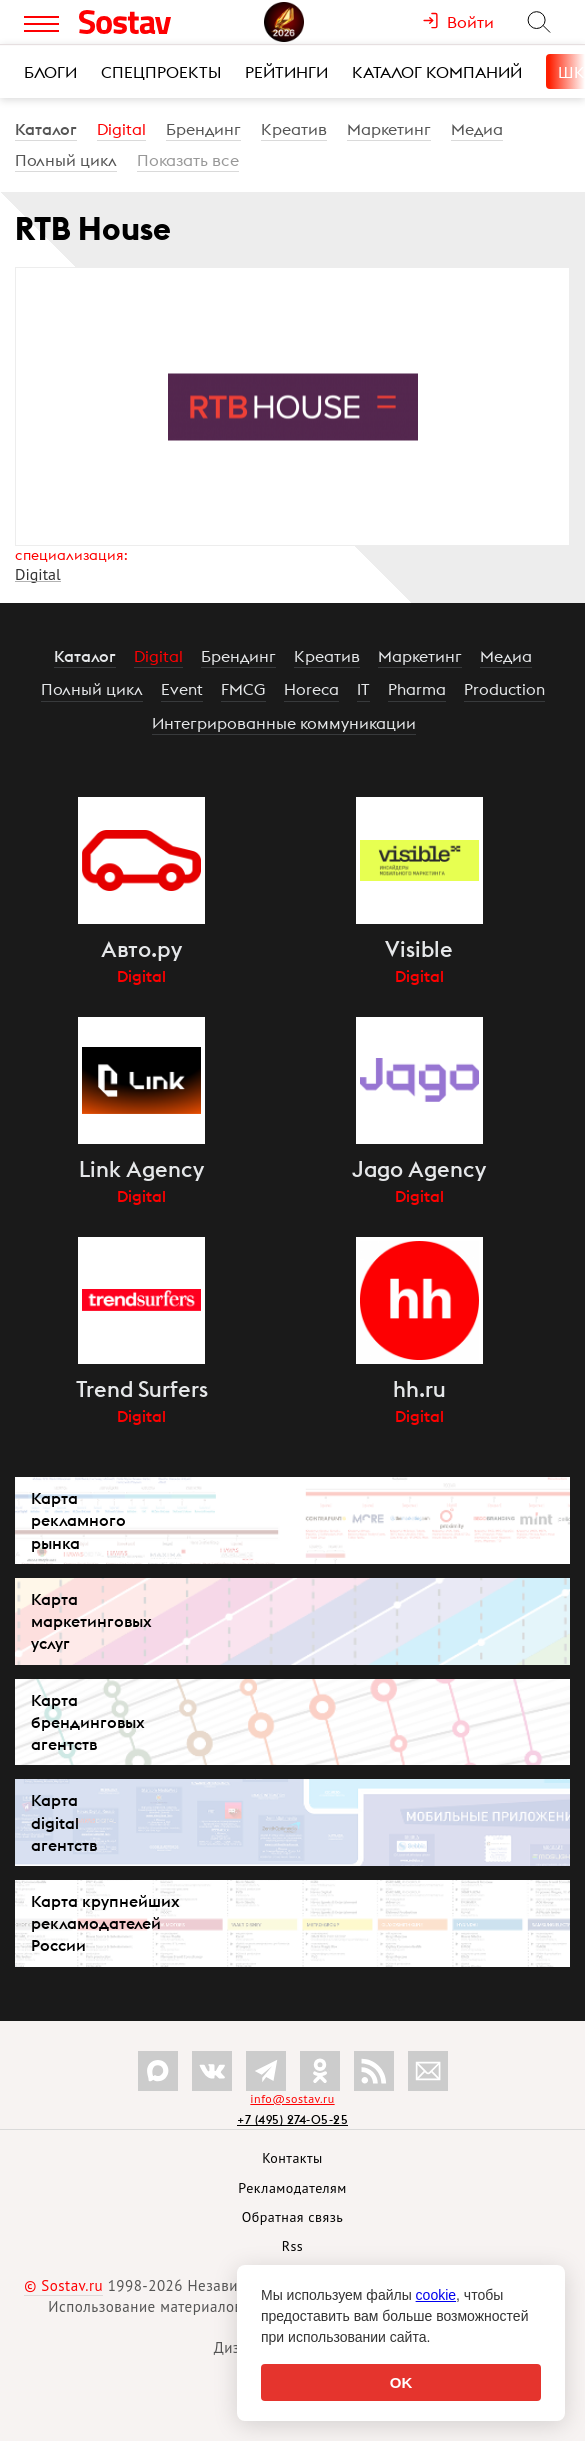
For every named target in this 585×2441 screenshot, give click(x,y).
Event (182, 689)
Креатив (294, 129)
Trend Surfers (142, 1389)
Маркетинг (389, 129)
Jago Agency (419, 1169)
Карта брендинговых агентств (88, 1722)
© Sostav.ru (63, 2285)
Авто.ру (141, 949)
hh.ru (419, 1389)
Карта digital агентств (64, 1822)
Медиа (477, 129)
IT (363, 689)
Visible (419, 949)
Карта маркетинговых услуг (91, 1621)
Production (504, 689)
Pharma (417, 689)
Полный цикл (66, 160)
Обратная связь (293, 2217)
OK (401, 2382)
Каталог (46, 129)
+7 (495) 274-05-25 (292, 2119)
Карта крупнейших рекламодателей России (105, 1923)
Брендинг (203, 129)
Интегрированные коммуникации (284, 723)
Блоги (50, 72)
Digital (121, 129)
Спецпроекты (161, 72)
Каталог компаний (437, 72)
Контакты (292, 2158)
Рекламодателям (292, 2188)
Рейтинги (286, 72)
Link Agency (141, 1169)
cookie (436, 2295)
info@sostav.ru (292, 2098)
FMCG (243, 689)
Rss (292, 2246)
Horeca (311, 689)
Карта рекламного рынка (78, 1520)
